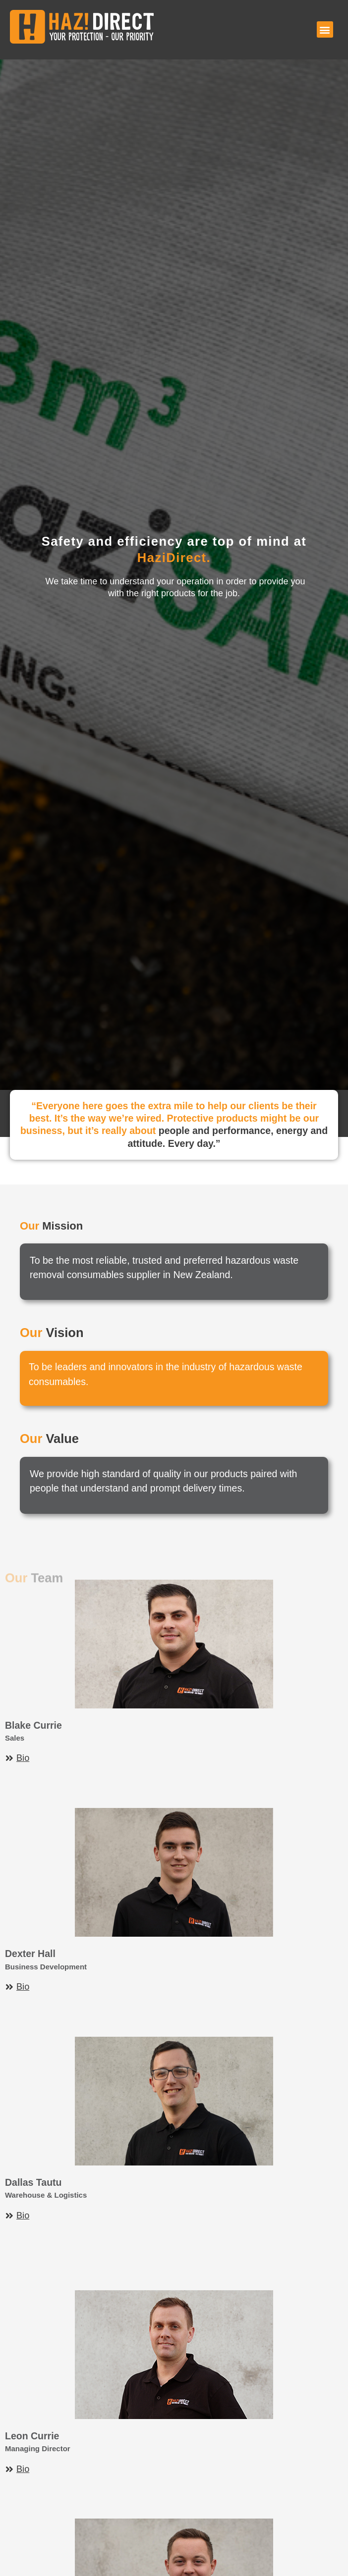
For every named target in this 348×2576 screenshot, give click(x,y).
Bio (22, 1758)
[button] (325, 29)
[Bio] (9, 1757)
